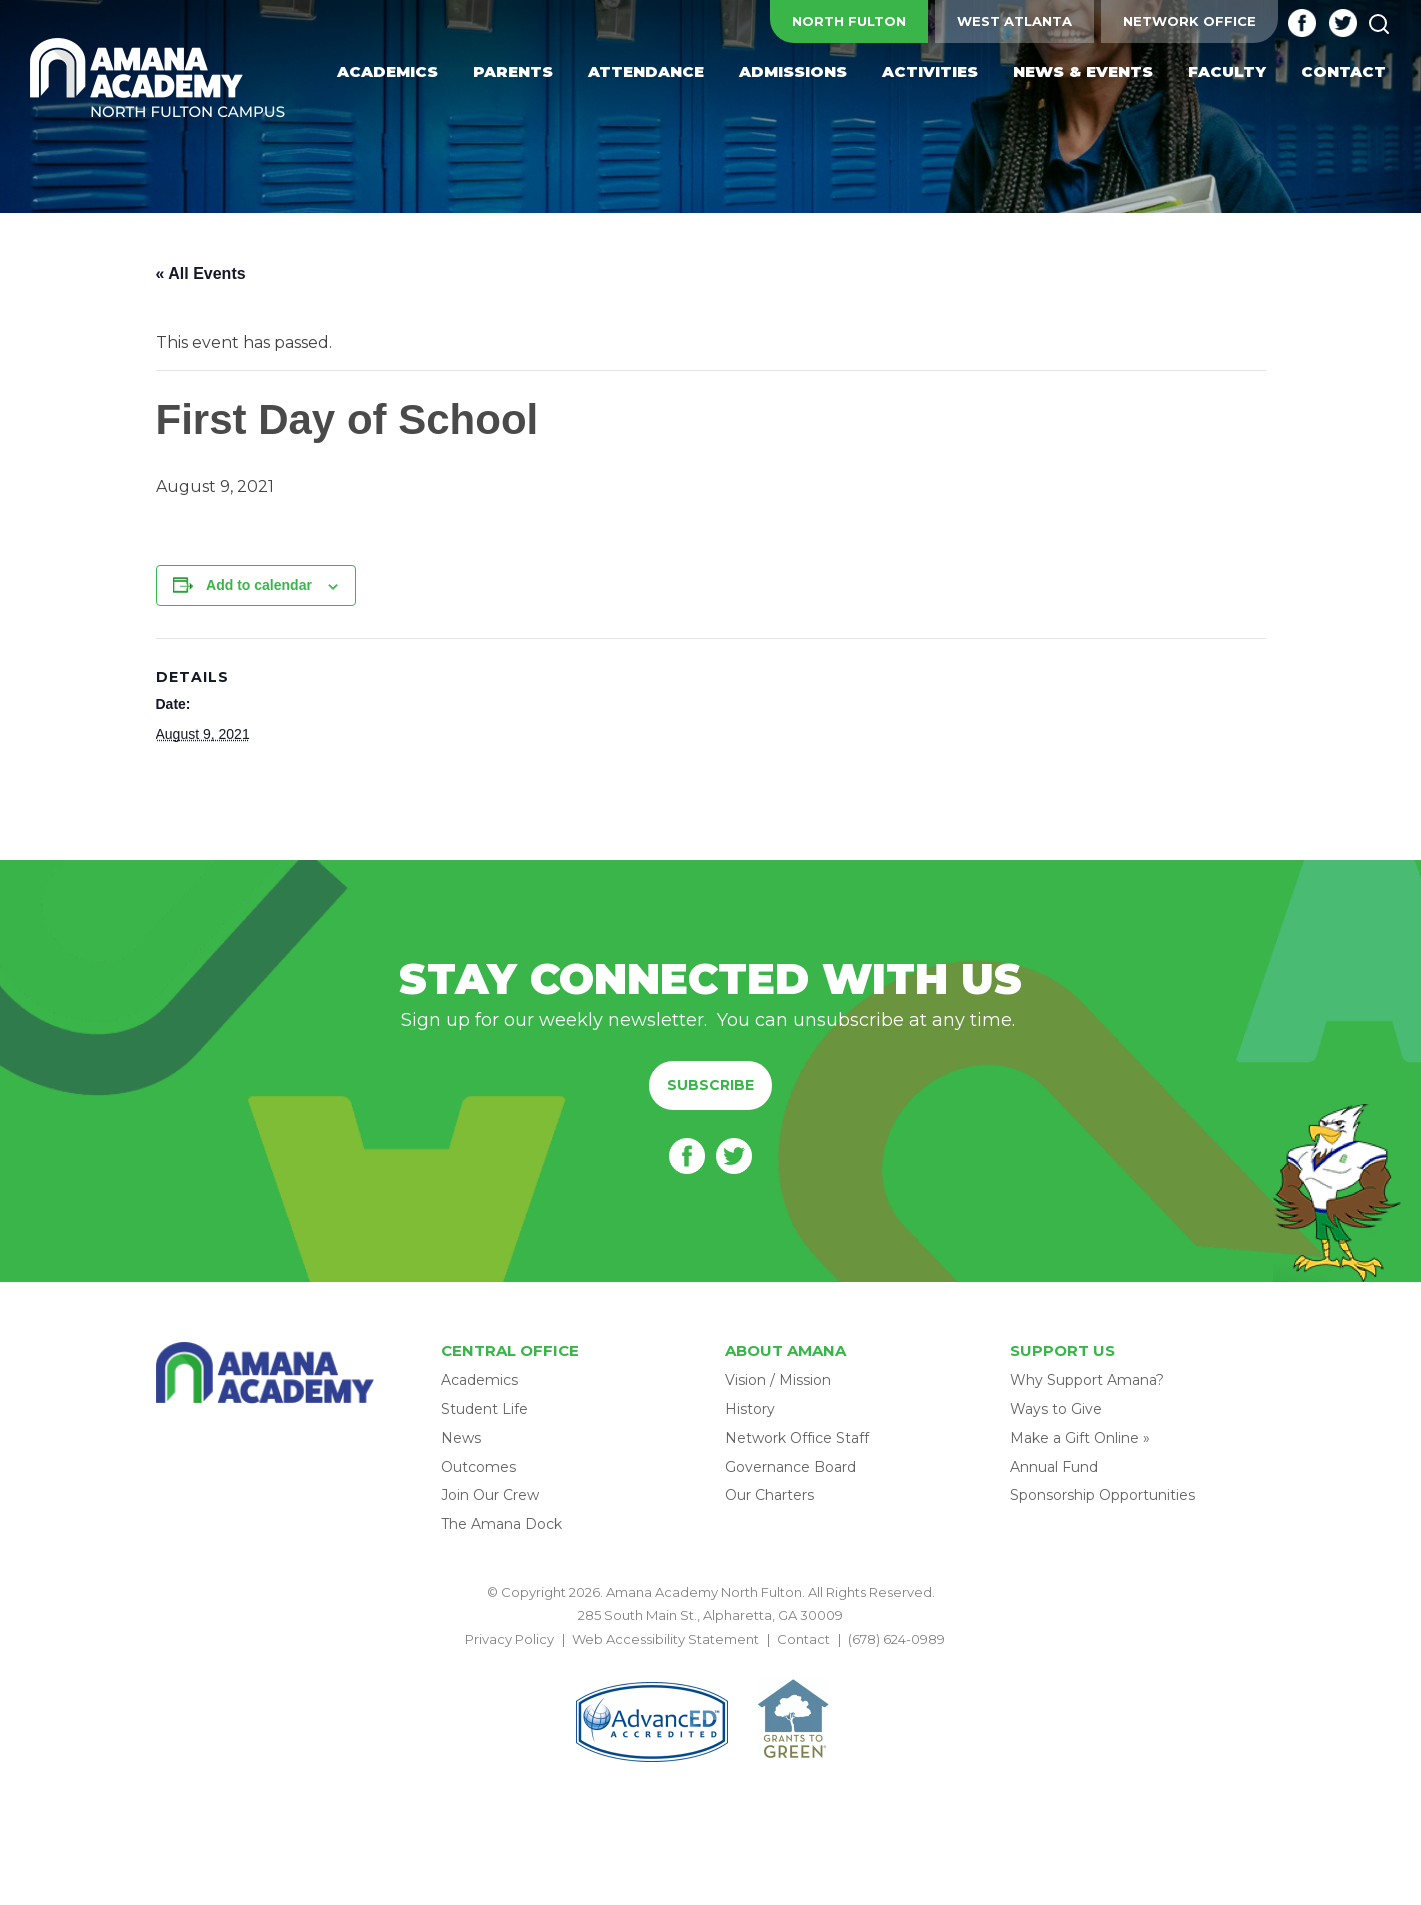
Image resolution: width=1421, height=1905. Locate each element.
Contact (803, 1639)
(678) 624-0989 (896, 1639)
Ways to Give (1056, 1409)
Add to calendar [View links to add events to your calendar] (259, 585)
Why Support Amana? (1087, 1380)
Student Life (484, 1409)
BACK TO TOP (711, 1662)
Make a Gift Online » (1080, 1438)
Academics (479, 1380)
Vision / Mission (778, 1380)
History (750, 1409)
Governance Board (790, 1467)
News (461, 1438)
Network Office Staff (797, 1438)
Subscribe (710, 1085)
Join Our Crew (490, 1495)
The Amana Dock (501, 1524)
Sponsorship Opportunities (1102, 1495)
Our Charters (769, 1495)
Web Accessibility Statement (665, 1639)
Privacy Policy (509, 1639)
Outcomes (478, 1467)
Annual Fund (1054, 1467)
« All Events (201, 273)
